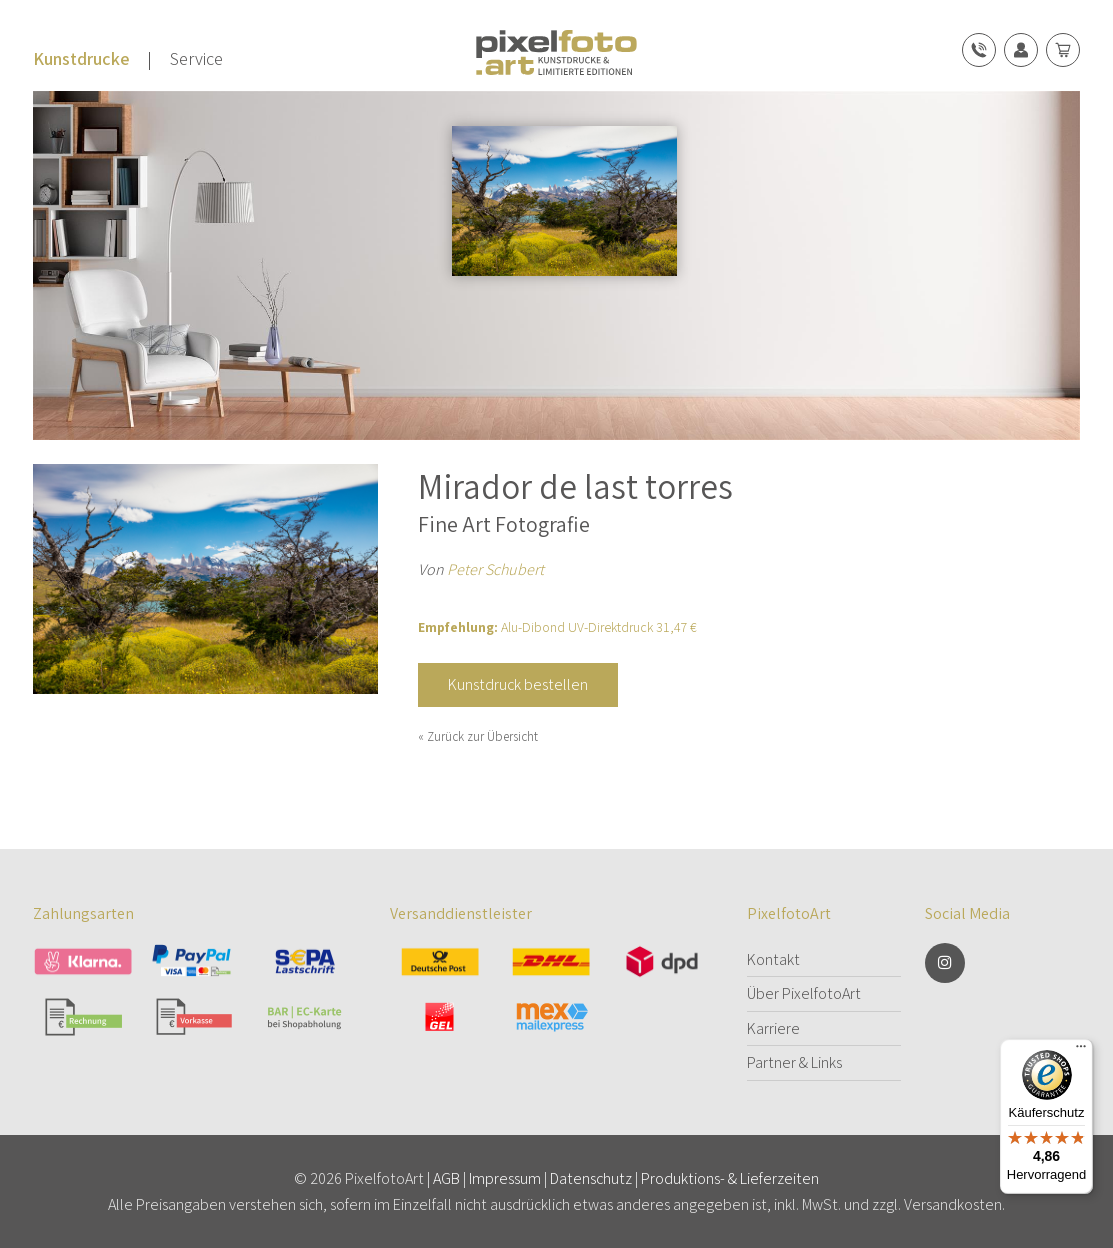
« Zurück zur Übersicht (478, 736)
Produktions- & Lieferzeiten (730, 1178)
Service (196, 58)
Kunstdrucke (81, 58)
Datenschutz (591, 1178)
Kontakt (773, 959)
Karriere (773, 1028)
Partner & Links (794, 1062)
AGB (446, 1178)
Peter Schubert (495, 569)
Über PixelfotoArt (804, 993)
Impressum (505, 1178)
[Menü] (1081, 1051)
